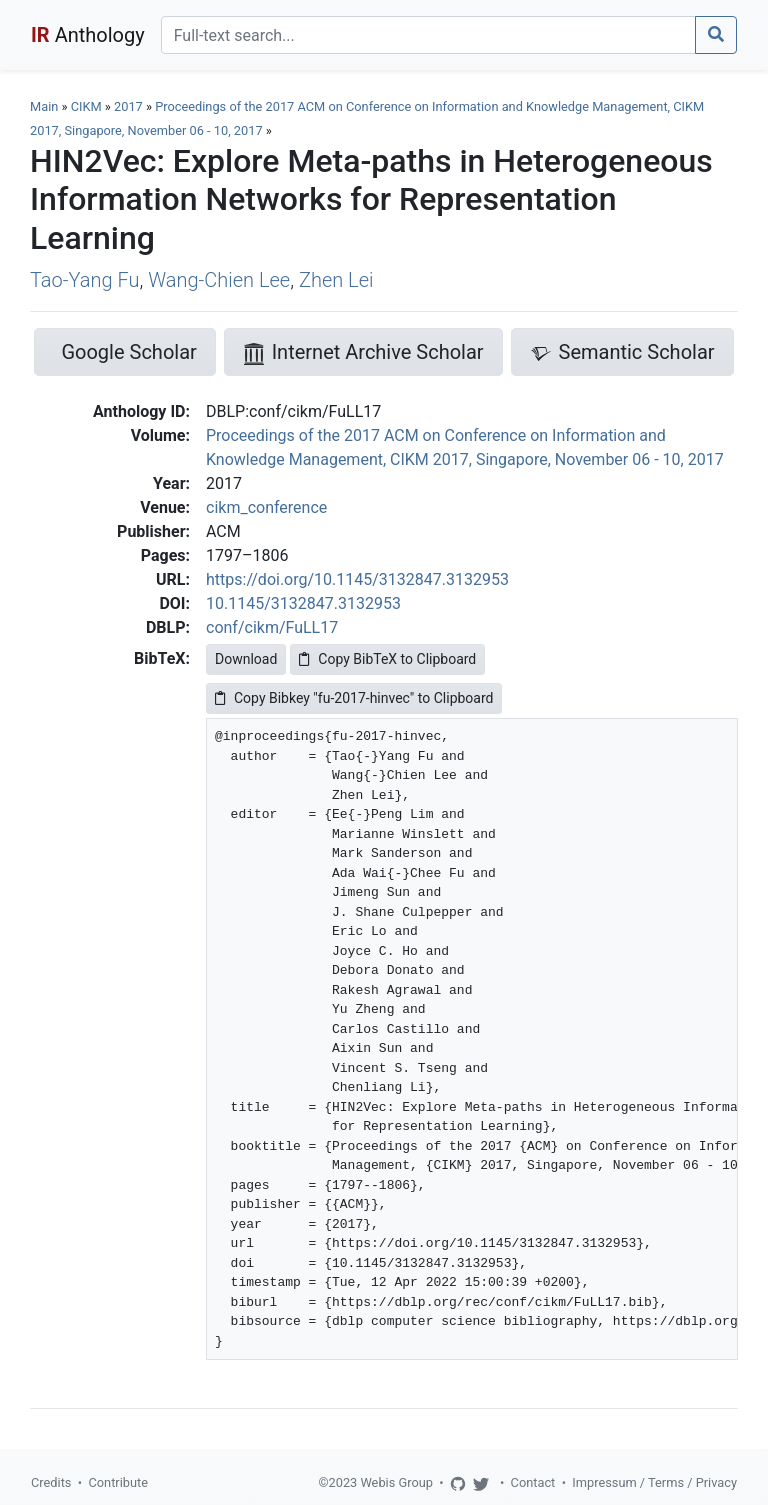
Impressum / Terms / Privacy (654, 1482)
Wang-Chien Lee (219, 280)
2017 (128, 106)
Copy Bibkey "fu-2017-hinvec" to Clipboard (354, 698)
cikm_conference (266, 507)
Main (44, 106)
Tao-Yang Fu (84, 280)
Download (246, 659)
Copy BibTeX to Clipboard (387, 659)
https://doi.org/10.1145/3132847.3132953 (357, 579)
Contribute (118, 1482)
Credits (51, 1482)
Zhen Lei (336, 280)
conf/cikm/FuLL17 (272, 627)
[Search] (428, 35)
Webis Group (396, 1482)
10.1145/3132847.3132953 (303, 603)
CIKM (86, 106)
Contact (533, 1482)
